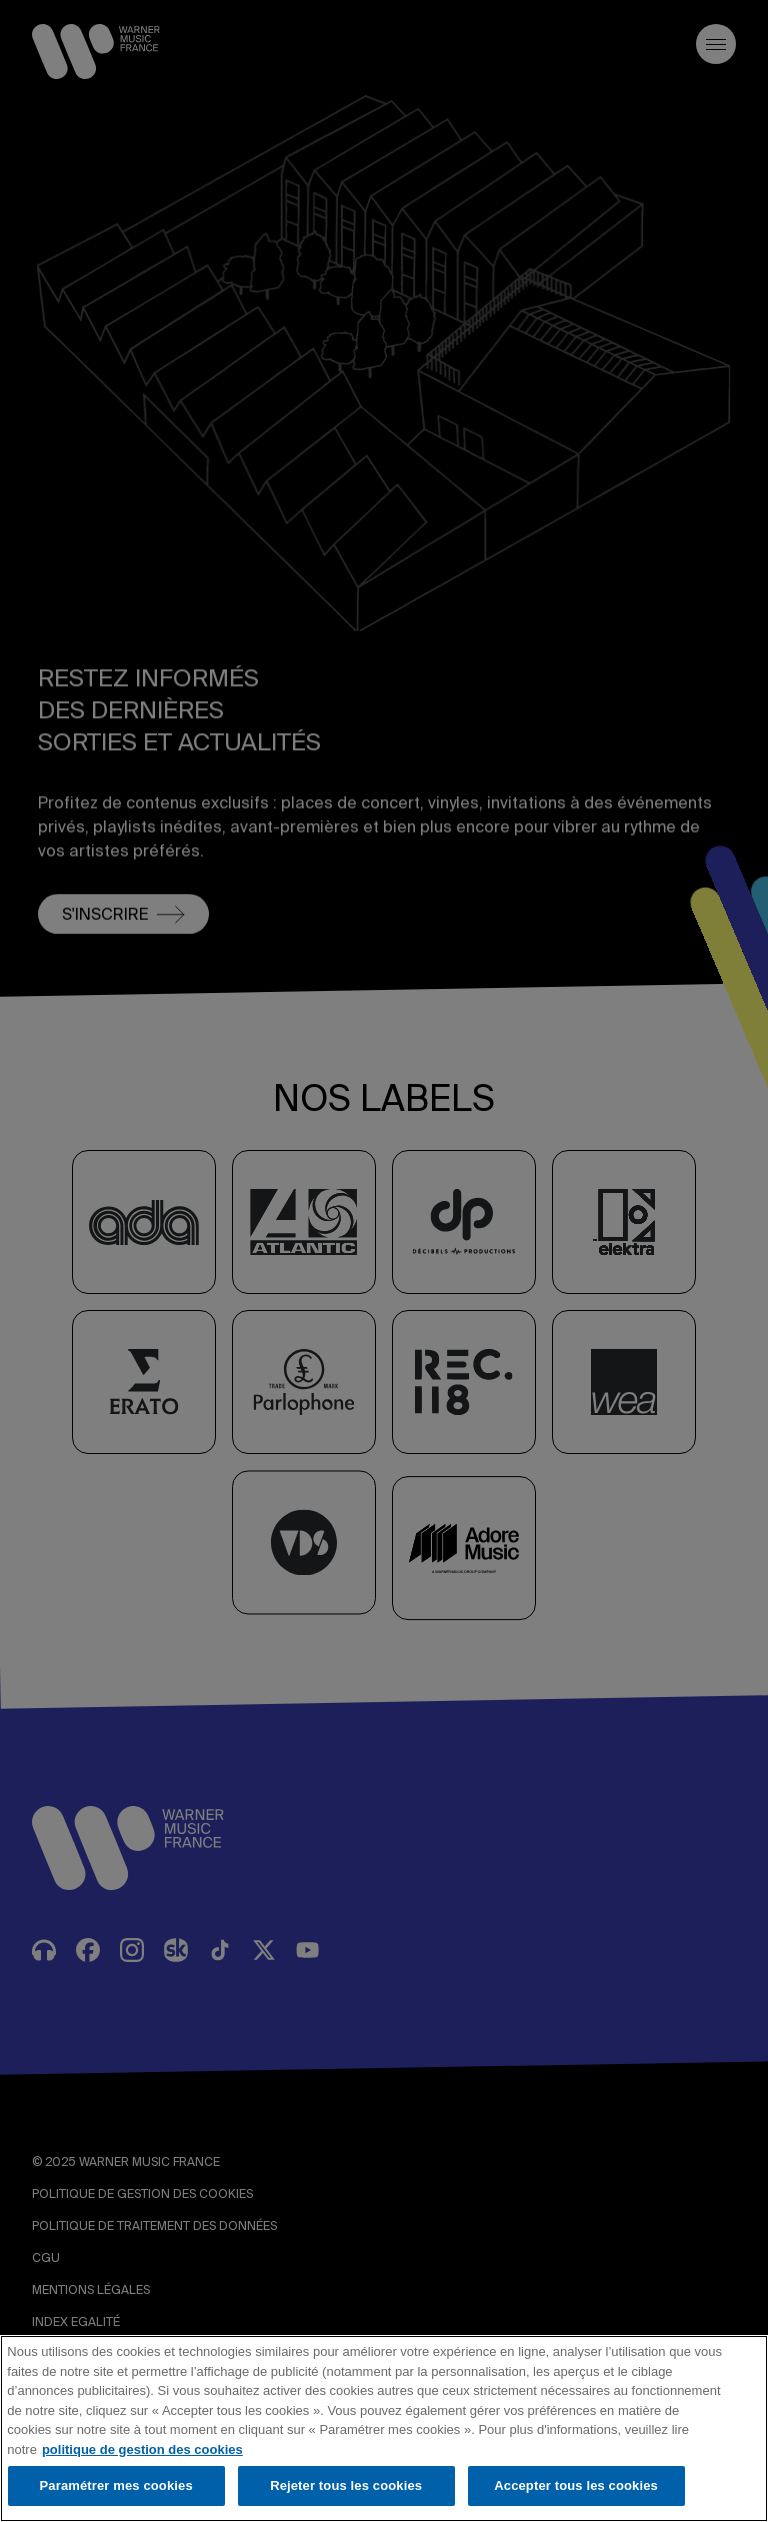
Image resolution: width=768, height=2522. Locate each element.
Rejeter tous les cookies (346, 2485)
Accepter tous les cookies (576, 2485)
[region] (384, 2428)
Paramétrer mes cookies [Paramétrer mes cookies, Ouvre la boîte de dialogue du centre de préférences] (116, 2485)
